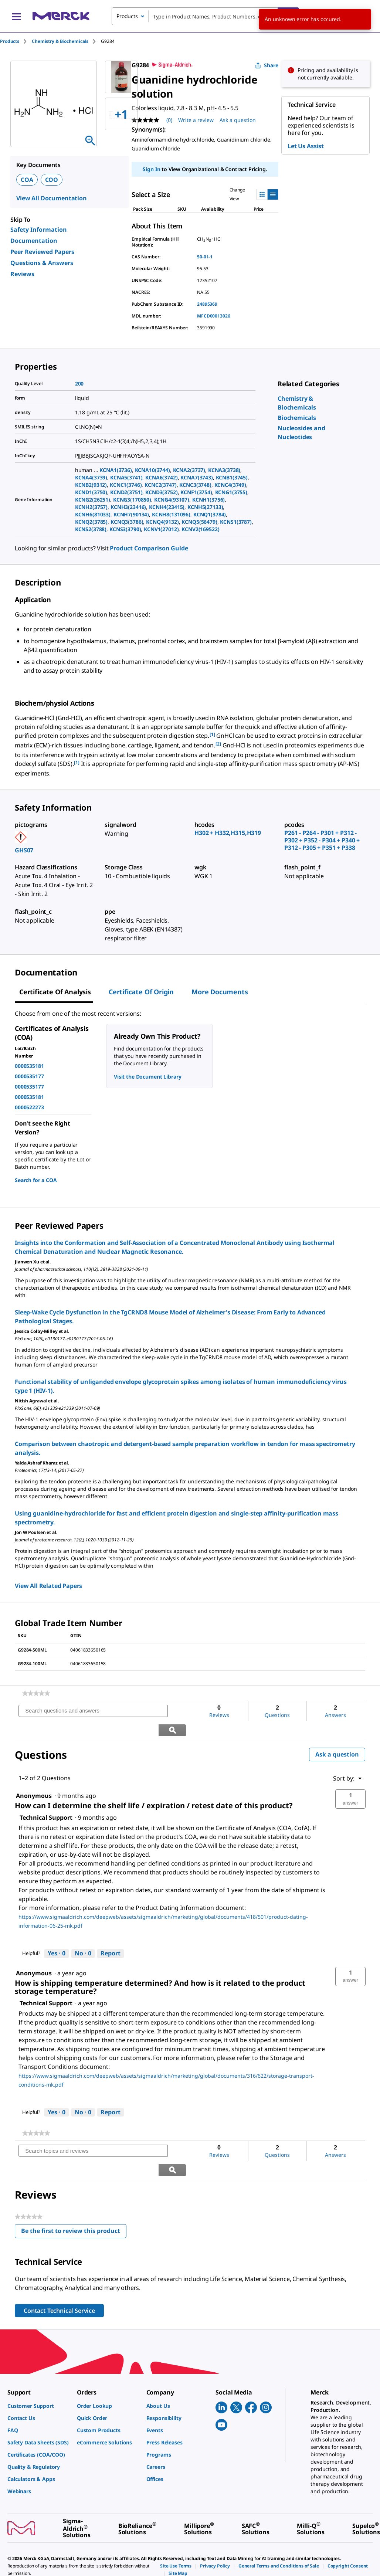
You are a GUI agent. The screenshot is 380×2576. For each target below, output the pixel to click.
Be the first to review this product (73, 2194)
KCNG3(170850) (132, 499)
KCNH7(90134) (131, 514)
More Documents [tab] (219, 991)
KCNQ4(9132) (162, 521)
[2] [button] (218, 744)
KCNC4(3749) (230, 484)
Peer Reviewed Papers (42, 252)
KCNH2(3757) (91, 506)
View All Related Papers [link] (48, 1586)
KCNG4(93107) (171, 499)
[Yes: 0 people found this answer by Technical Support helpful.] (56, 1934)
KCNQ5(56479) (199, 521)
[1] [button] (212, 734)
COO (51, 180)
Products (9, 41)
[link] (297, 418)
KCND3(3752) (161, 492)
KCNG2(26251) (92, 499)
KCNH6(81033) (93, 514)
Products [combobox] (127, 16)
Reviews (22, 274)
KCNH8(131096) (171, 514)
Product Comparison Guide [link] (149, 548)
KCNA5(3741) (126, 477)
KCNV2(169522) (200, 529)
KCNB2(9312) (91, 484)
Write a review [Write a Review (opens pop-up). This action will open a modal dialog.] (196, 119)
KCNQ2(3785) (91, 521)
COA (27, 180)
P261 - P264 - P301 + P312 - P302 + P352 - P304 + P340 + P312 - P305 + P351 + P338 (322, 840)
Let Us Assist (306, 146)
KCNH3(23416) (128, 506)
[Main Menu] (16, 16)
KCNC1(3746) (126, 484)
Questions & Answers (41, 263)
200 (79, 383)
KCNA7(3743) (196, 477)
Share (266, 65)
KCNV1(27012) (161, 529)
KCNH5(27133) (205, 506)
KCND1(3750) (91, 492)
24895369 (207, 304)
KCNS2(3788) (90, 529)
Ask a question (337, 1735)
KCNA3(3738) (224, 470)
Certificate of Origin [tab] (141, 991)
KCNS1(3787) (235, 521)
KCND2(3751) (126, 492)
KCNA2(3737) (189, 470)
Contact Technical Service (59, 2272)
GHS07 (24, 850)
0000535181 (29, 1065)
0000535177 (29, 1076)
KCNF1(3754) (196, 492)
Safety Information (38, 229)
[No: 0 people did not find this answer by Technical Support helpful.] (83, 1934)
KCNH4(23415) (166, 506)
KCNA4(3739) (91, 477)
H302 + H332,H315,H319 (227, 833)
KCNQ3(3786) (127, 521)
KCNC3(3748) (195, 484)
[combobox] (205, 16)
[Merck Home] (61, 16)
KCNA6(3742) (161, 477)
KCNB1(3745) (232, 477)
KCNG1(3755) (231, 492)
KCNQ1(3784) (209, 514)
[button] (350, 1780)
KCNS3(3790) (125, 529)
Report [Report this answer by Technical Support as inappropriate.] (111, 1934)
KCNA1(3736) (115, 470)
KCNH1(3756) (208, 499)
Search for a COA (36, 1180)
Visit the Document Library (147, 1076)
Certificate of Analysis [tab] (55, 991)
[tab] (16, 41)
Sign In (151, 169)
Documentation (33, 241)
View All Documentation (51, 198)
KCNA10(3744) (152, 470)
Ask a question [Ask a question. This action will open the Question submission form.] (238, 119)
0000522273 (29, 1107)
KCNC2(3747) (160, 484)
